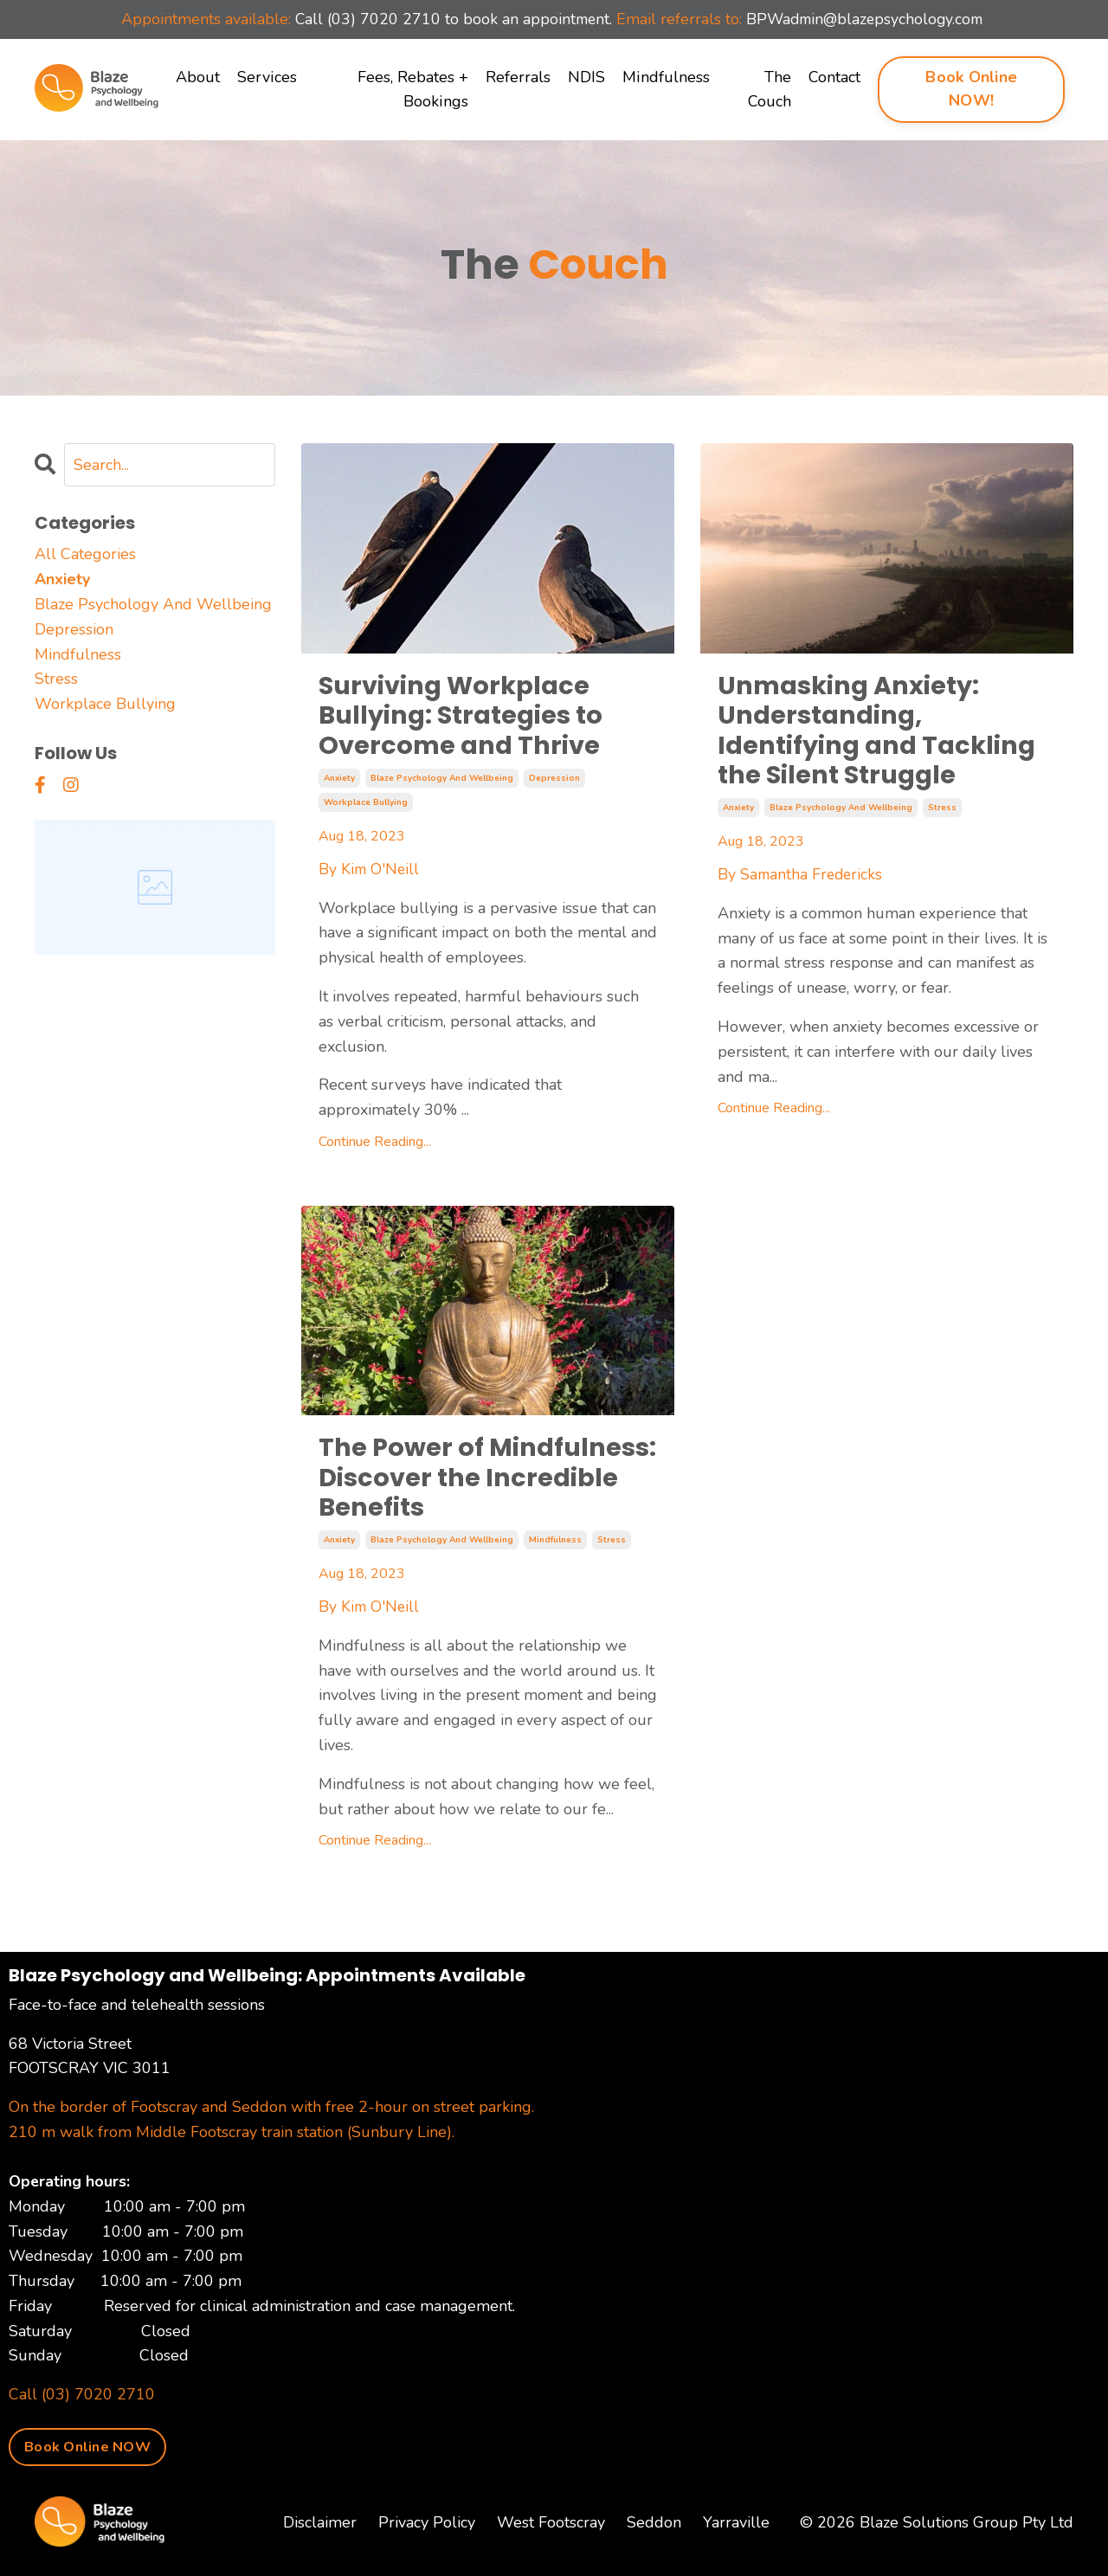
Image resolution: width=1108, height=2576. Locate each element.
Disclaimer (320, 2531)
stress (942, 814)
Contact (834, 77)
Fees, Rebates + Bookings (413, 90)
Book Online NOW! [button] (971, 89)
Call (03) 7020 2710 (82, 2403)
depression (554, 782)
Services (266, 77)
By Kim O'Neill (370, 873)
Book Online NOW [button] (87, 2455)
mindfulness (555, 1548)
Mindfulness (665, 77)
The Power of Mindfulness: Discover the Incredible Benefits (469, 1483)
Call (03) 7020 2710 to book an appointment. (450, 19)
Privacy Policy (426, 2531)
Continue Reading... (375, 1146)
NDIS (586, 77)
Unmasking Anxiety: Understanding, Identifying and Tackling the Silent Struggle (882, 733)
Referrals (518, 77)
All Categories (85, 554)
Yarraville (736, 2531)
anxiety (339, 782)
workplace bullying (366, 807)
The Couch (769, 90)
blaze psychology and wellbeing (441, 782)
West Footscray (551, 2531)
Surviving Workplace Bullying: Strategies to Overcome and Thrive (466, 717)
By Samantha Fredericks (802, 879)
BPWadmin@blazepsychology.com (868, 19)
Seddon (654, 2531)
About (198, 77)
